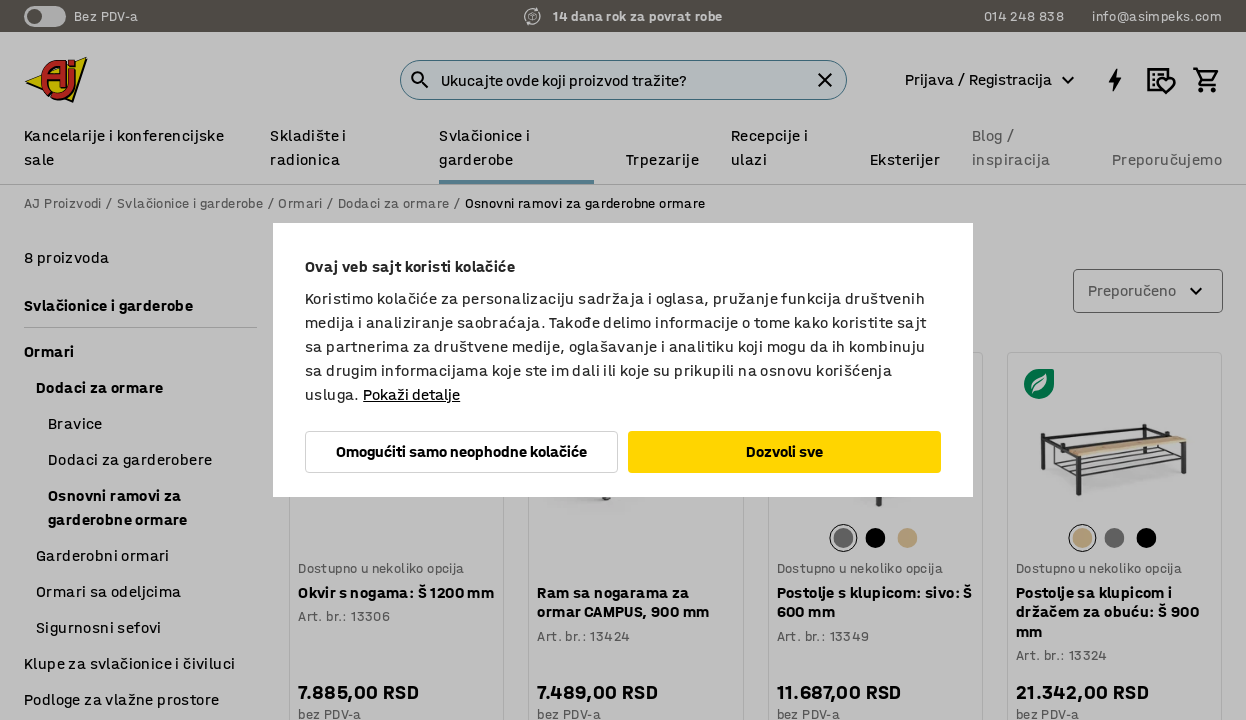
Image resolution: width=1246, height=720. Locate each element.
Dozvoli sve (784, 451)
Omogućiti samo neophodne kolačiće (461, 451)
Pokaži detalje (411, 394)
